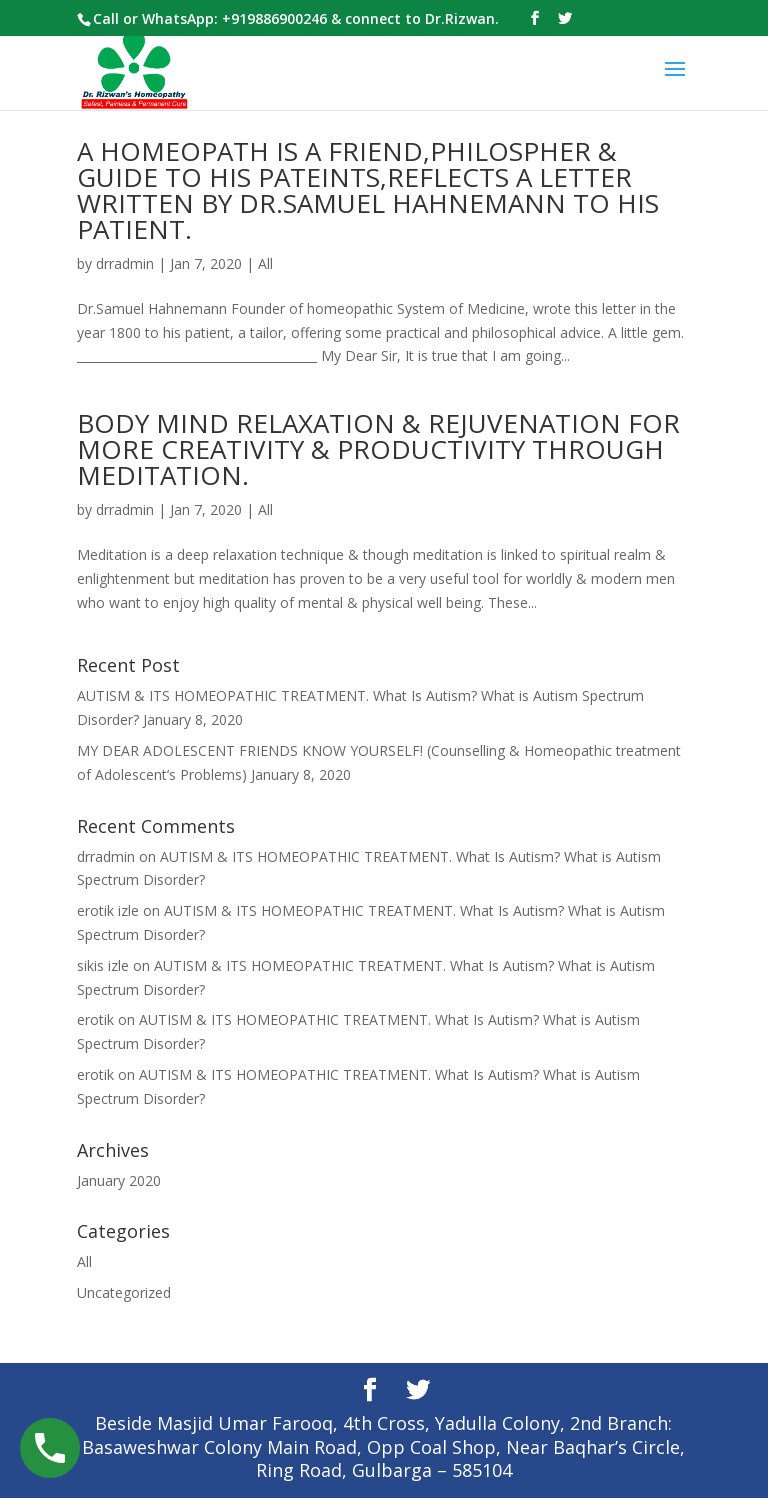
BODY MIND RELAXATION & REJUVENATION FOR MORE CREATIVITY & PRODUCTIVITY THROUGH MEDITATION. (378, 449)
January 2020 (119, 1180)
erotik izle (108, 910)
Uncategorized (124, 1292)
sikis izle (103, 965)
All (265, 263)
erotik (95, 1019)
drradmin (125, 263)
